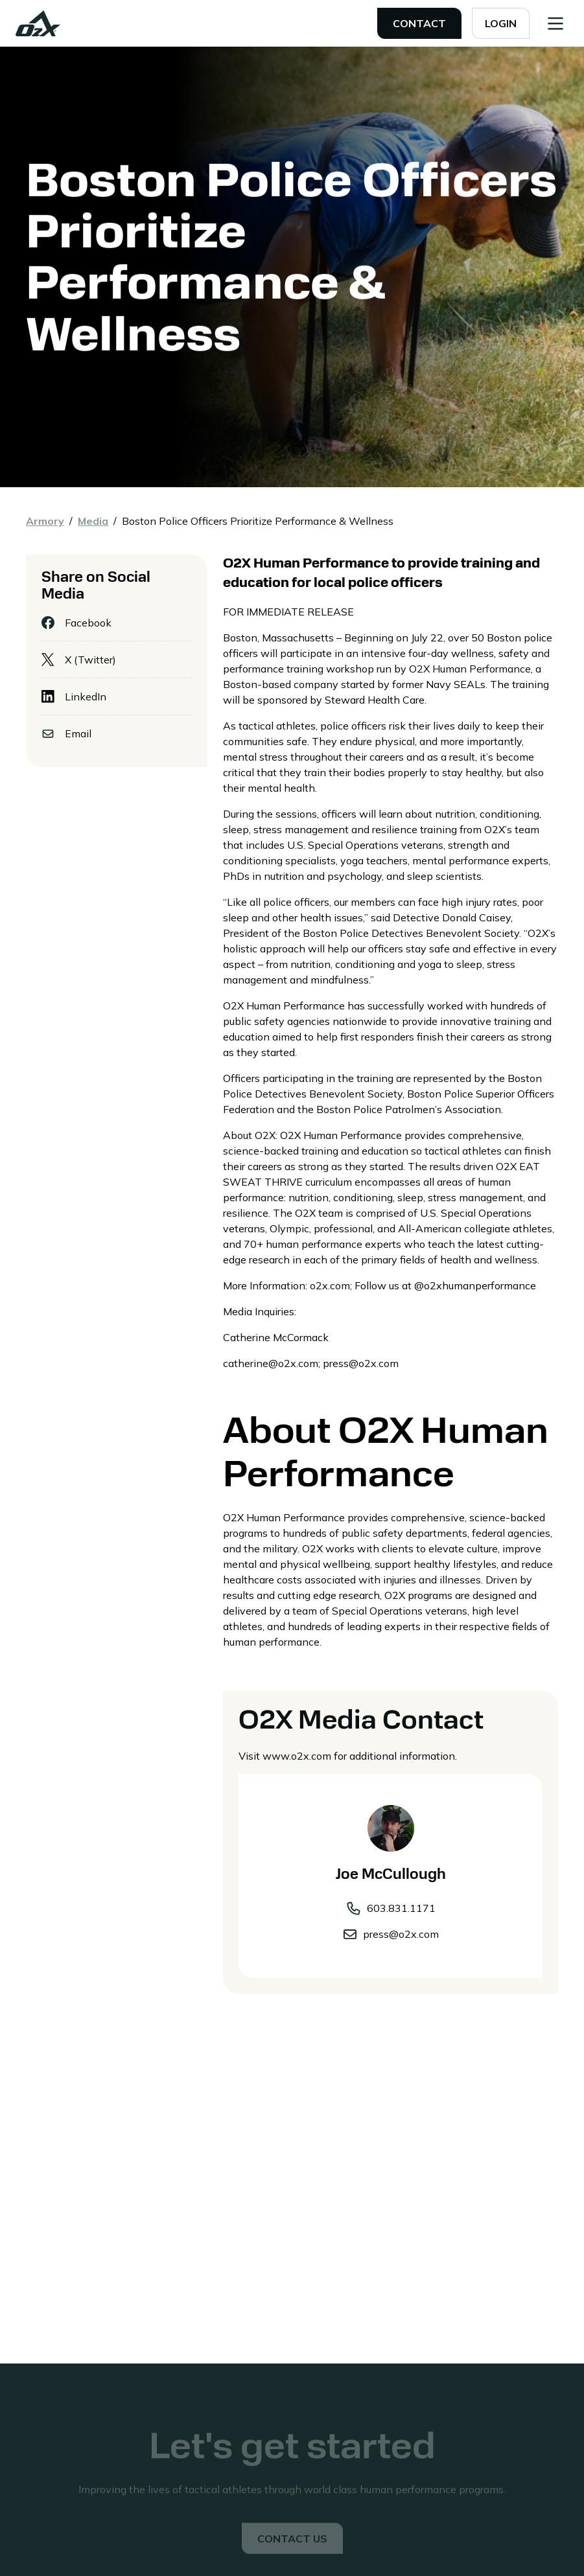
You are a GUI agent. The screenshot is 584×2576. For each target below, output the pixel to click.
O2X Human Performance (470, 668)
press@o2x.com (361, 1363)
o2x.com (330, 1285)
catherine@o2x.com (270, 1363)
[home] (38, 23)
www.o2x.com (297, 1755)
